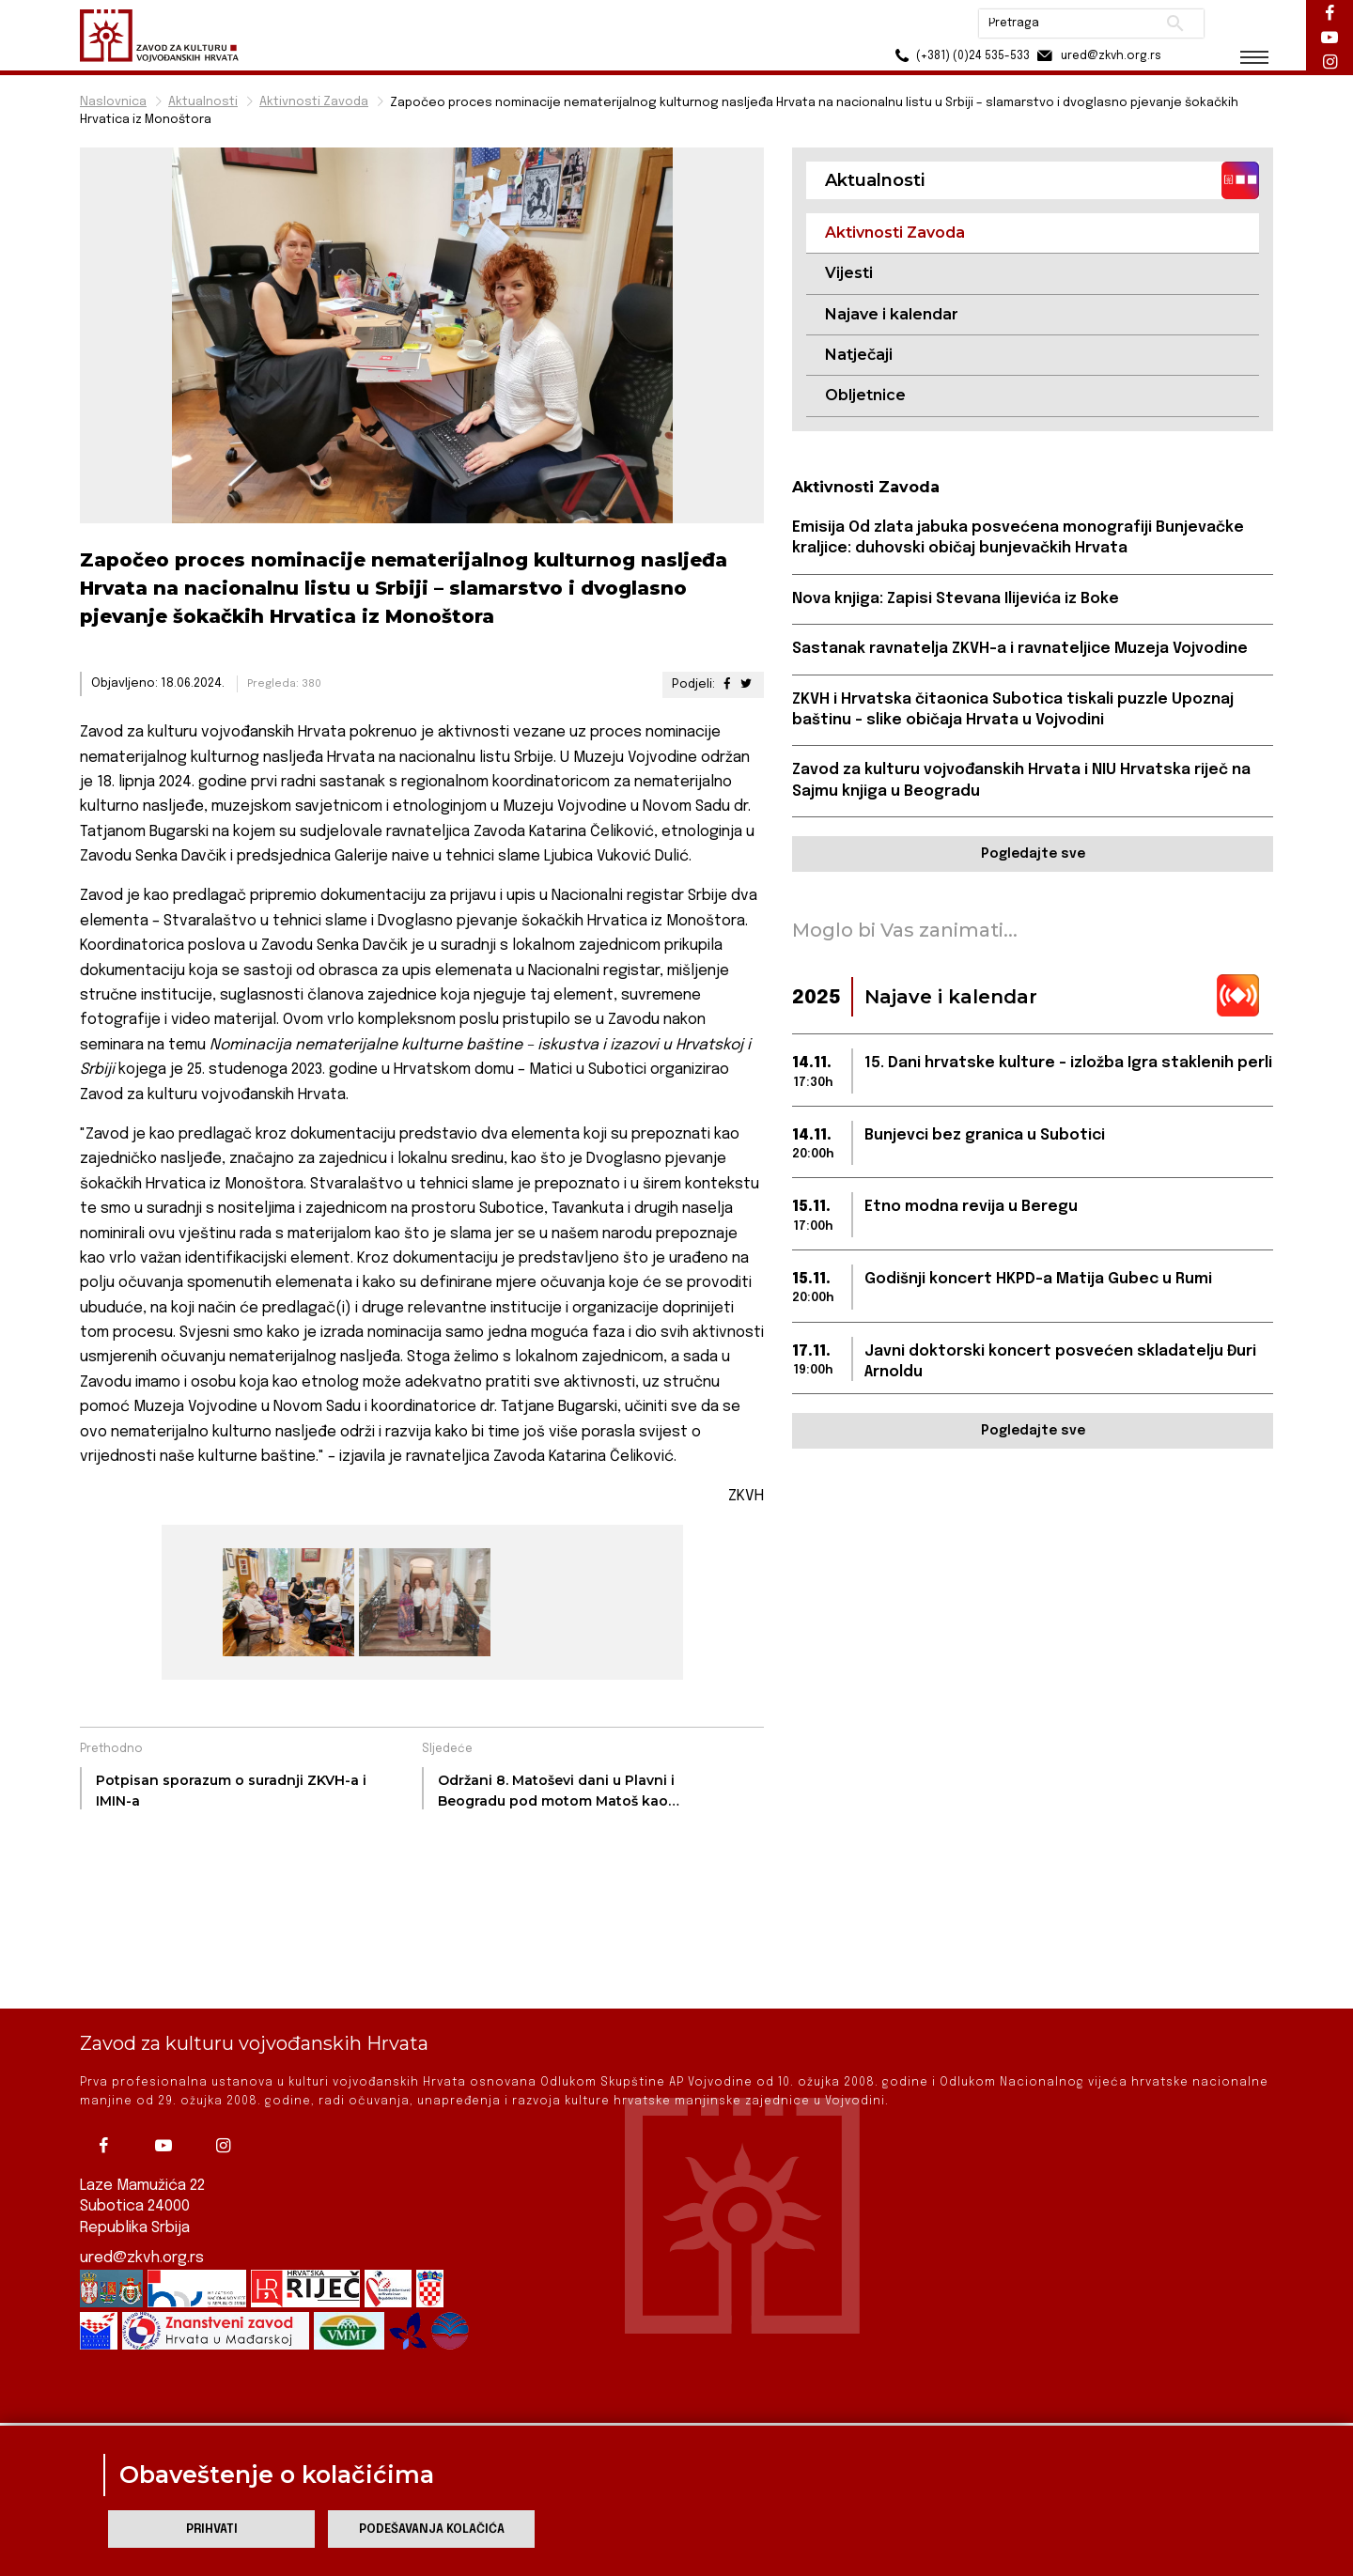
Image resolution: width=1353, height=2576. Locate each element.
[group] (286, 1602)
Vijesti (849, 273)
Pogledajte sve (1033, 854)
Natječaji (859, 355)
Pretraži (1175, 23)
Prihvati (212, 2529)
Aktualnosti (203, 102)
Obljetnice (865, 395)
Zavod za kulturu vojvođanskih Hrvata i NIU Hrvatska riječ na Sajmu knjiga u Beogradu (1021, 780)
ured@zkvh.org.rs (142, 2194)
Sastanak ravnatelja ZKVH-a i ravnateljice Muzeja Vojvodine (1020, 649)
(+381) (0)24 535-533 (959, 56)
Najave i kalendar (891, 314)
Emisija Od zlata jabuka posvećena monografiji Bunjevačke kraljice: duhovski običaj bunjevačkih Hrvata (1018, 538)
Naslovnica (113, 102)
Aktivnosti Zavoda (313, 102)
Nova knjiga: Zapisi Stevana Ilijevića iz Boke (955, 599)
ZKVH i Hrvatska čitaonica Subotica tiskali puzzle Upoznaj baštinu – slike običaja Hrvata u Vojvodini (1013, 709)
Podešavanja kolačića (432, 2529)
